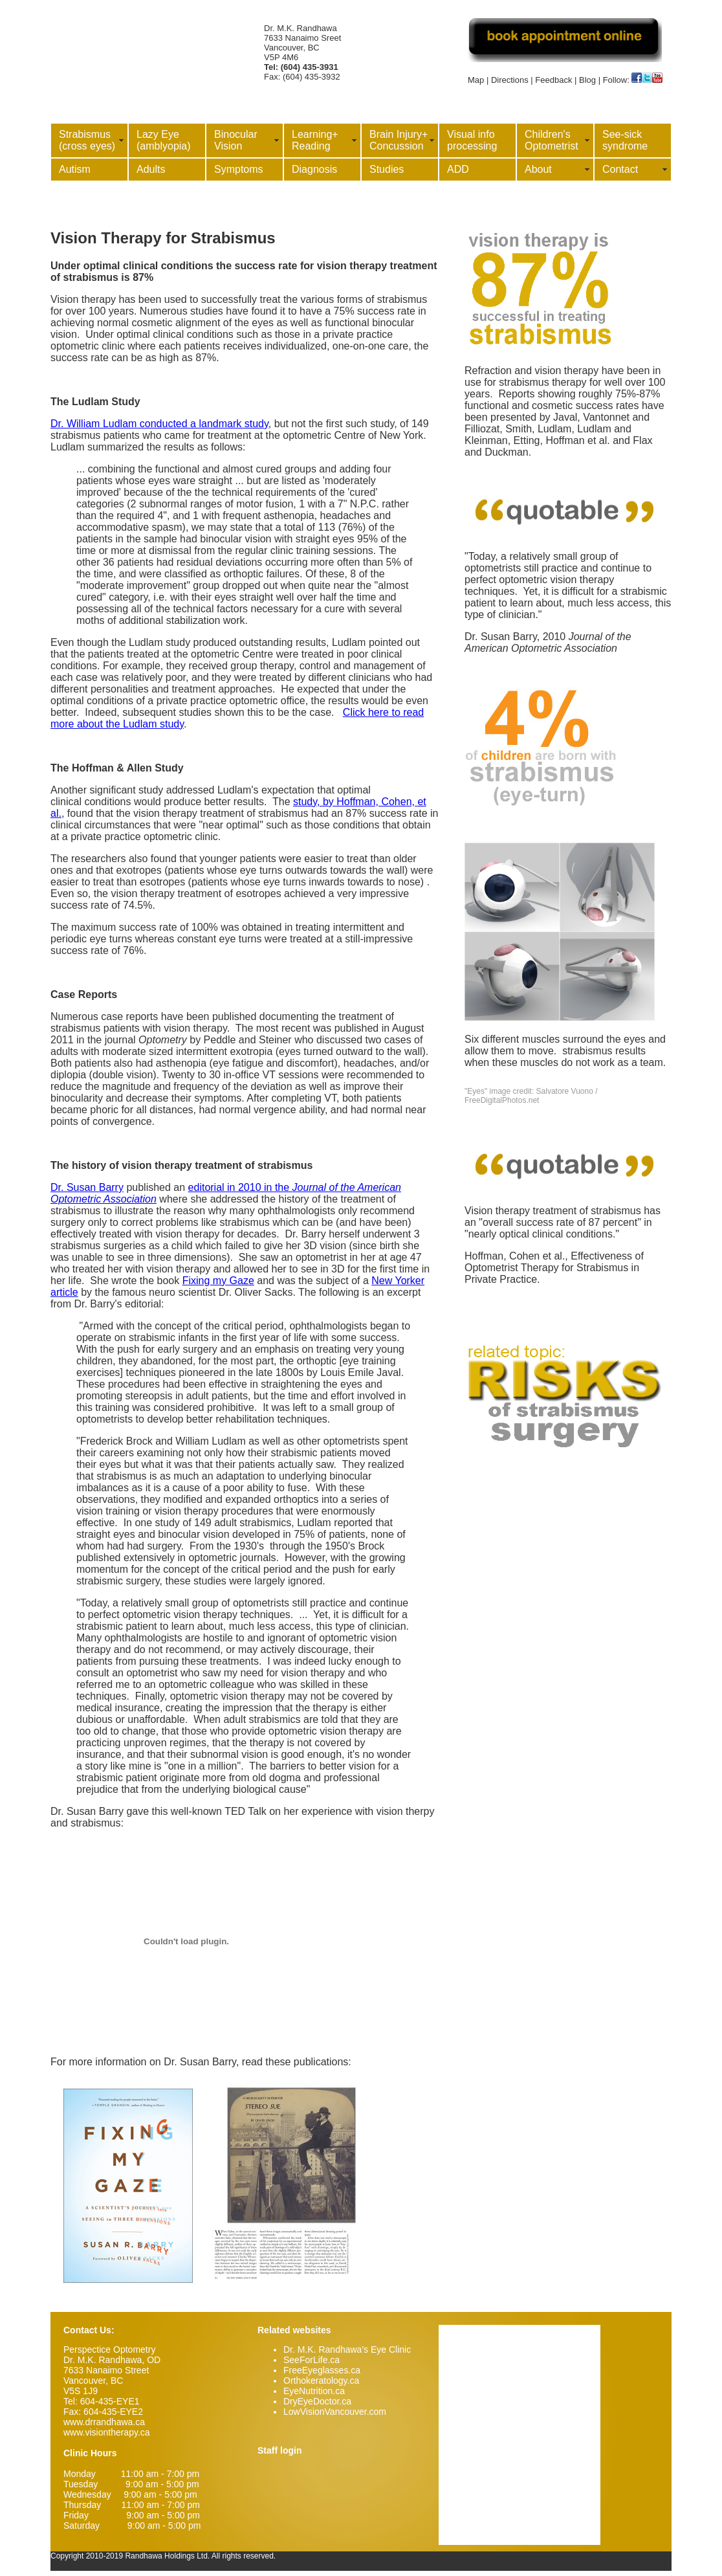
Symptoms (238, 169)
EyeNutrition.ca (314, 2391)
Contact (620, 169)
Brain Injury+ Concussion (398, 140)
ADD (458, 169)
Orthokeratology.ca (321, 2380)
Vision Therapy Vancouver (151, 27)
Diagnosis (314, 169)
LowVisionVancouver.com (334, 2411)
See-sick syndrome (625, 140)
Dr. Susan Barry (87, 1187)
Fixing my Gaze (218, 1280)
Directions (510, 80)
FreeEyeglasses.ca (321, 2370)
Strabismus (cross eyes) (87, 140)
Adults (151, 169)
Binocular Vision (235, 140)
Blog (587, 80)
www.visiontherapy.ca (106, 2432)
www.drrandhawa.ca (104, 2422)
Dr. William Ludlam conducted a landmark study (159, 423)
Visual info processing (472, 140)
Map (476, 80)
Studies (386, 169)
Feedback (553, 80)
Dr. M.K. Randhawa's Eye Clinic (347, 2349)
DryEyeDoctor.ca (317, 2401)
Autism (75, 169)
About (538, 169)
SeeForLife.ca (311, 2360)
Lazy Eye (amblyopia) (164, 140)
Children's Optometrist (551, 140)
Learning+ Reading (315, 140)
